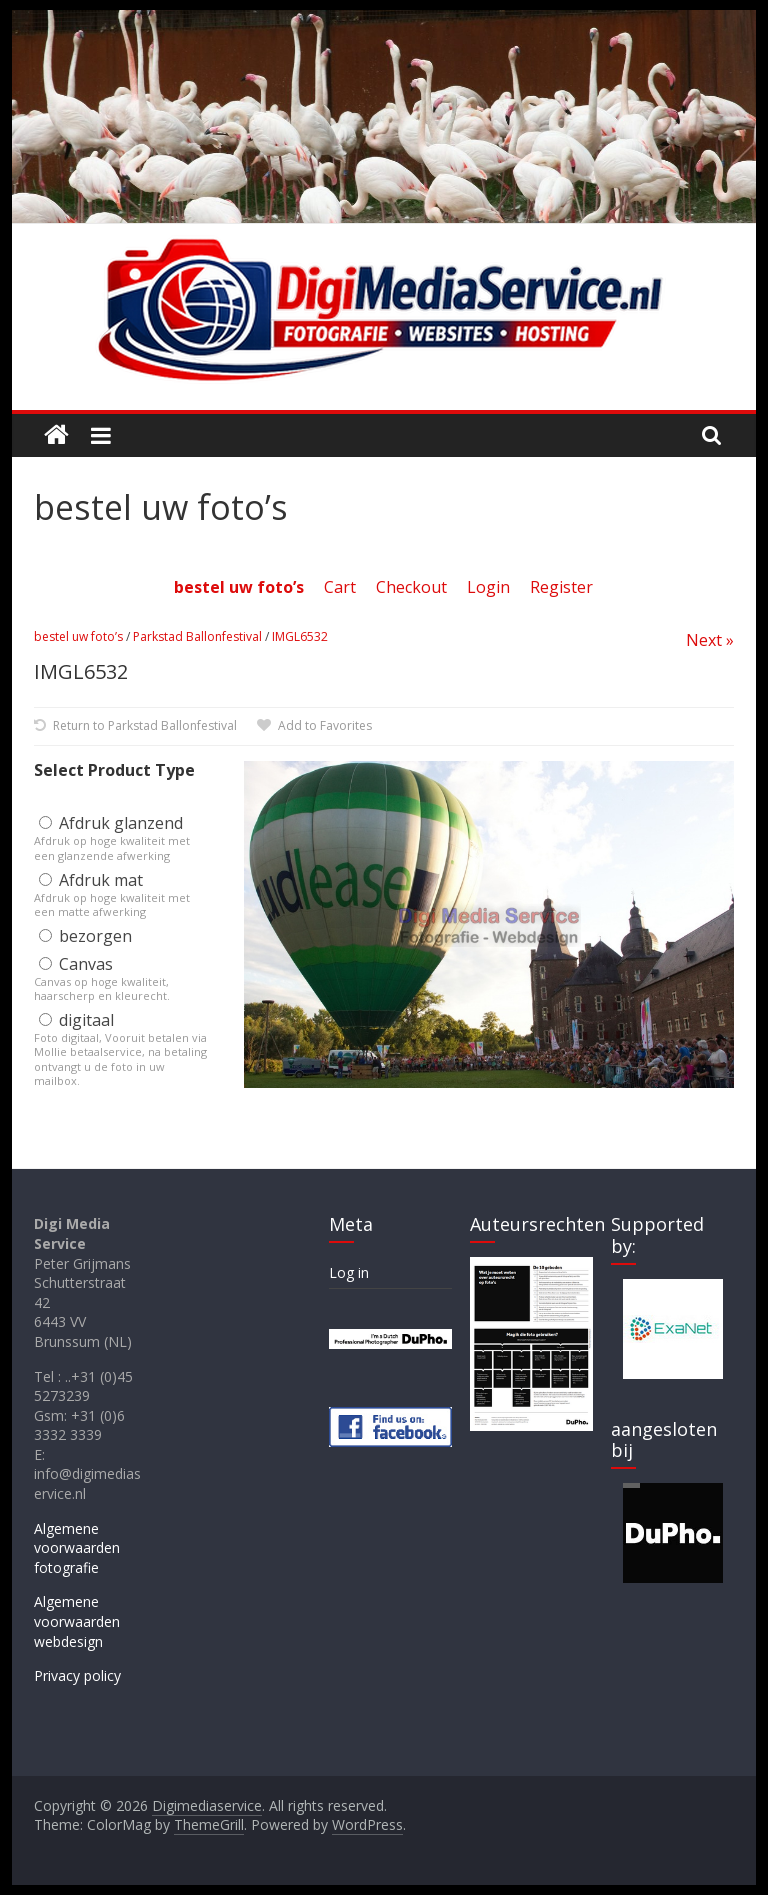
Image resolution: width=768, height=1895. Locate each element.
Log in (349, 1272)
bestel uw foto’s (78, 636)
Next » (710, 640)
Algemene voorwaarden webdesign (77, 1621)
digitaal (76, 1020)
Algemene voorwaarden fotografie (77, 1548)
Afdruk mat (91, 880)
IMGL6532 (300, 636)
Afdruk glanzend (111, 823)
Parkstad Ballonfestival (197, 636)
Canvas (76, 964)
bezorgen (85, 936)
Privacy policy (77, 1675)
